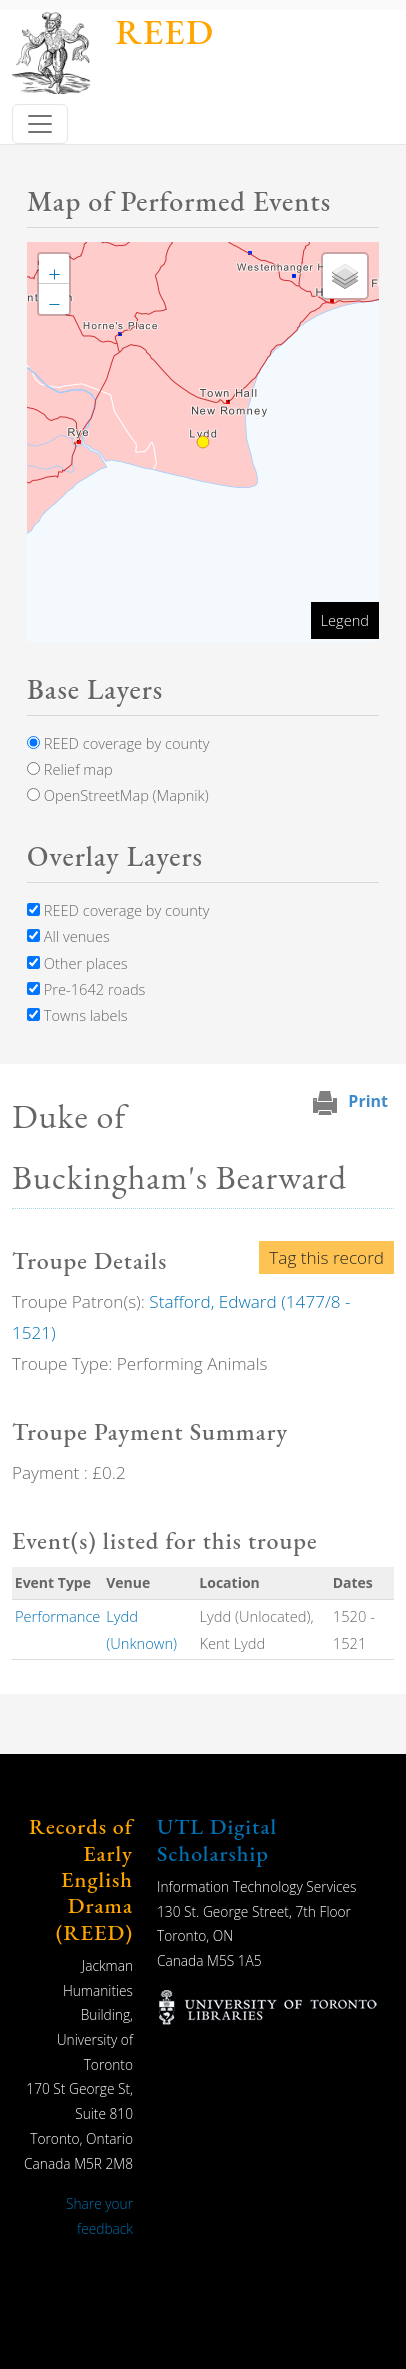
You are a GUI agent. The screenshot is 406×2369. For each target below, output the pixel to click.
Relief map (70, 769)
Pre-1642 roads (86, 989)
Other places (77, 963)
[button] (54, 269)
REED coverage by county (118, 743)
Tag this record (326, 1257)
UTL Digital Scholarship (217, 1839)
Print (368, 1101)
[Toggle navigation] (40, 124)
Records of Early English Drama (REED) (81, 1879)
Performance (58, 1616)
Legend (345, 620)
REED (165, 31)
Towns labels (77, 1015)
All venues (68, 936)
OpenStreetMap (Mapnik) (118, 795)
